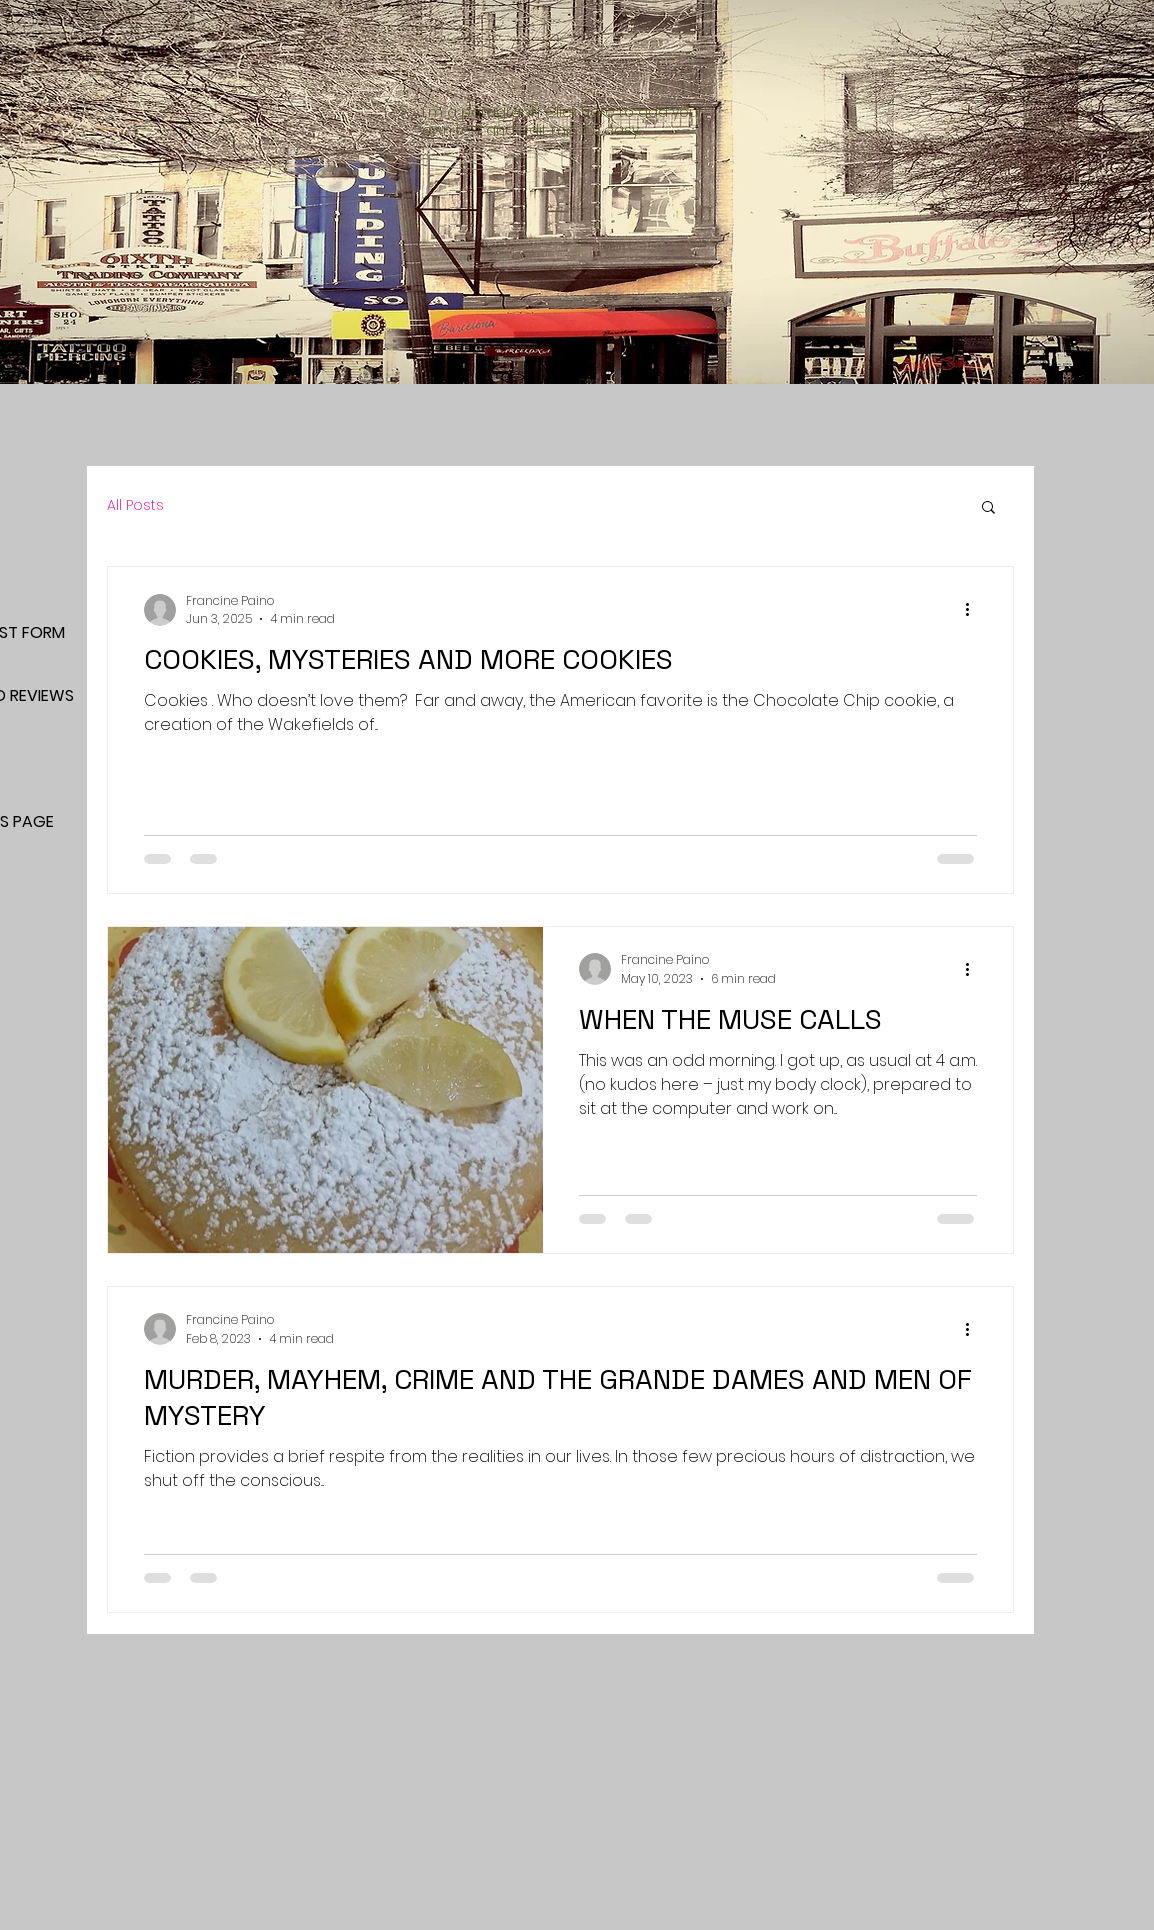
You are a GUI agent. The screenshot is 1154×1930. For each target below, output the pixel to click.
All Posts (135, 505)
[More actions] (974, 610)
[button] (988, 508)
